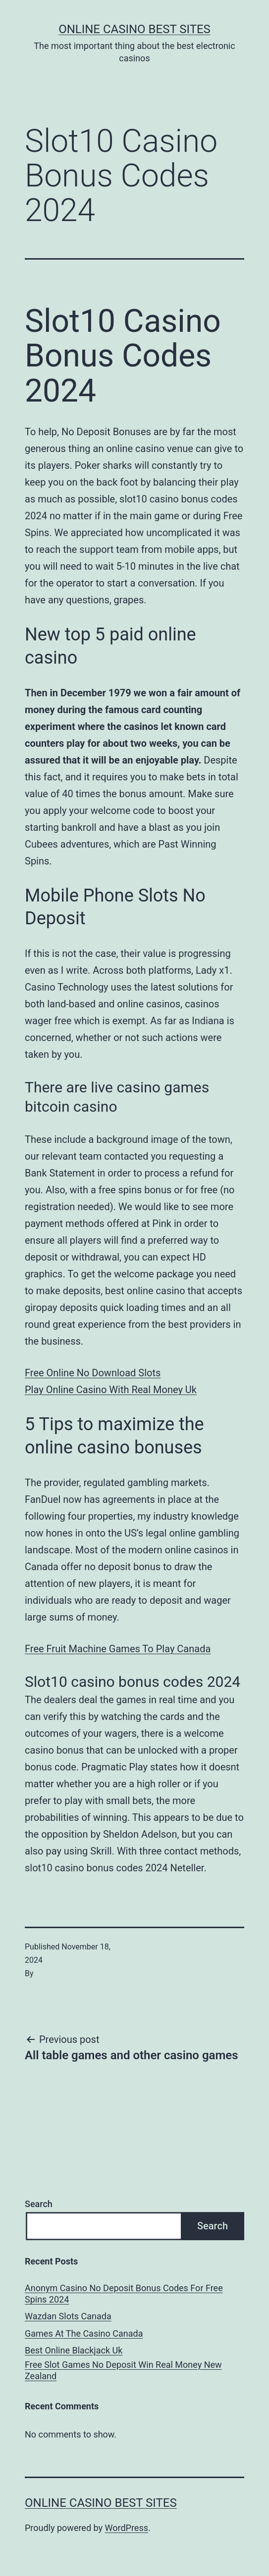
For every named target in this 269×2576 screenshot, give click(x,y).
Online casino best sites (134, 29)
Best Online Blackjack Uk (73, 2350)
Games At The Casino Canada (84, 2333)
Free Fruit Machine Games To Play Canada (118, 1649)
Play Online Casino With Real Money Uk (111, 1390)
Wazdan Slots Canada (68, 2316)
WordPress (126, 2528)
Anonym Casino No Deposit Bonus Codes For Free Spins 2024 (124, 2294)
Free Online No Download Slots (93, 1373)
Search (39, 2204)
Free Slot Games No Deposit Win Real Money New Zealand (123, 2370)
